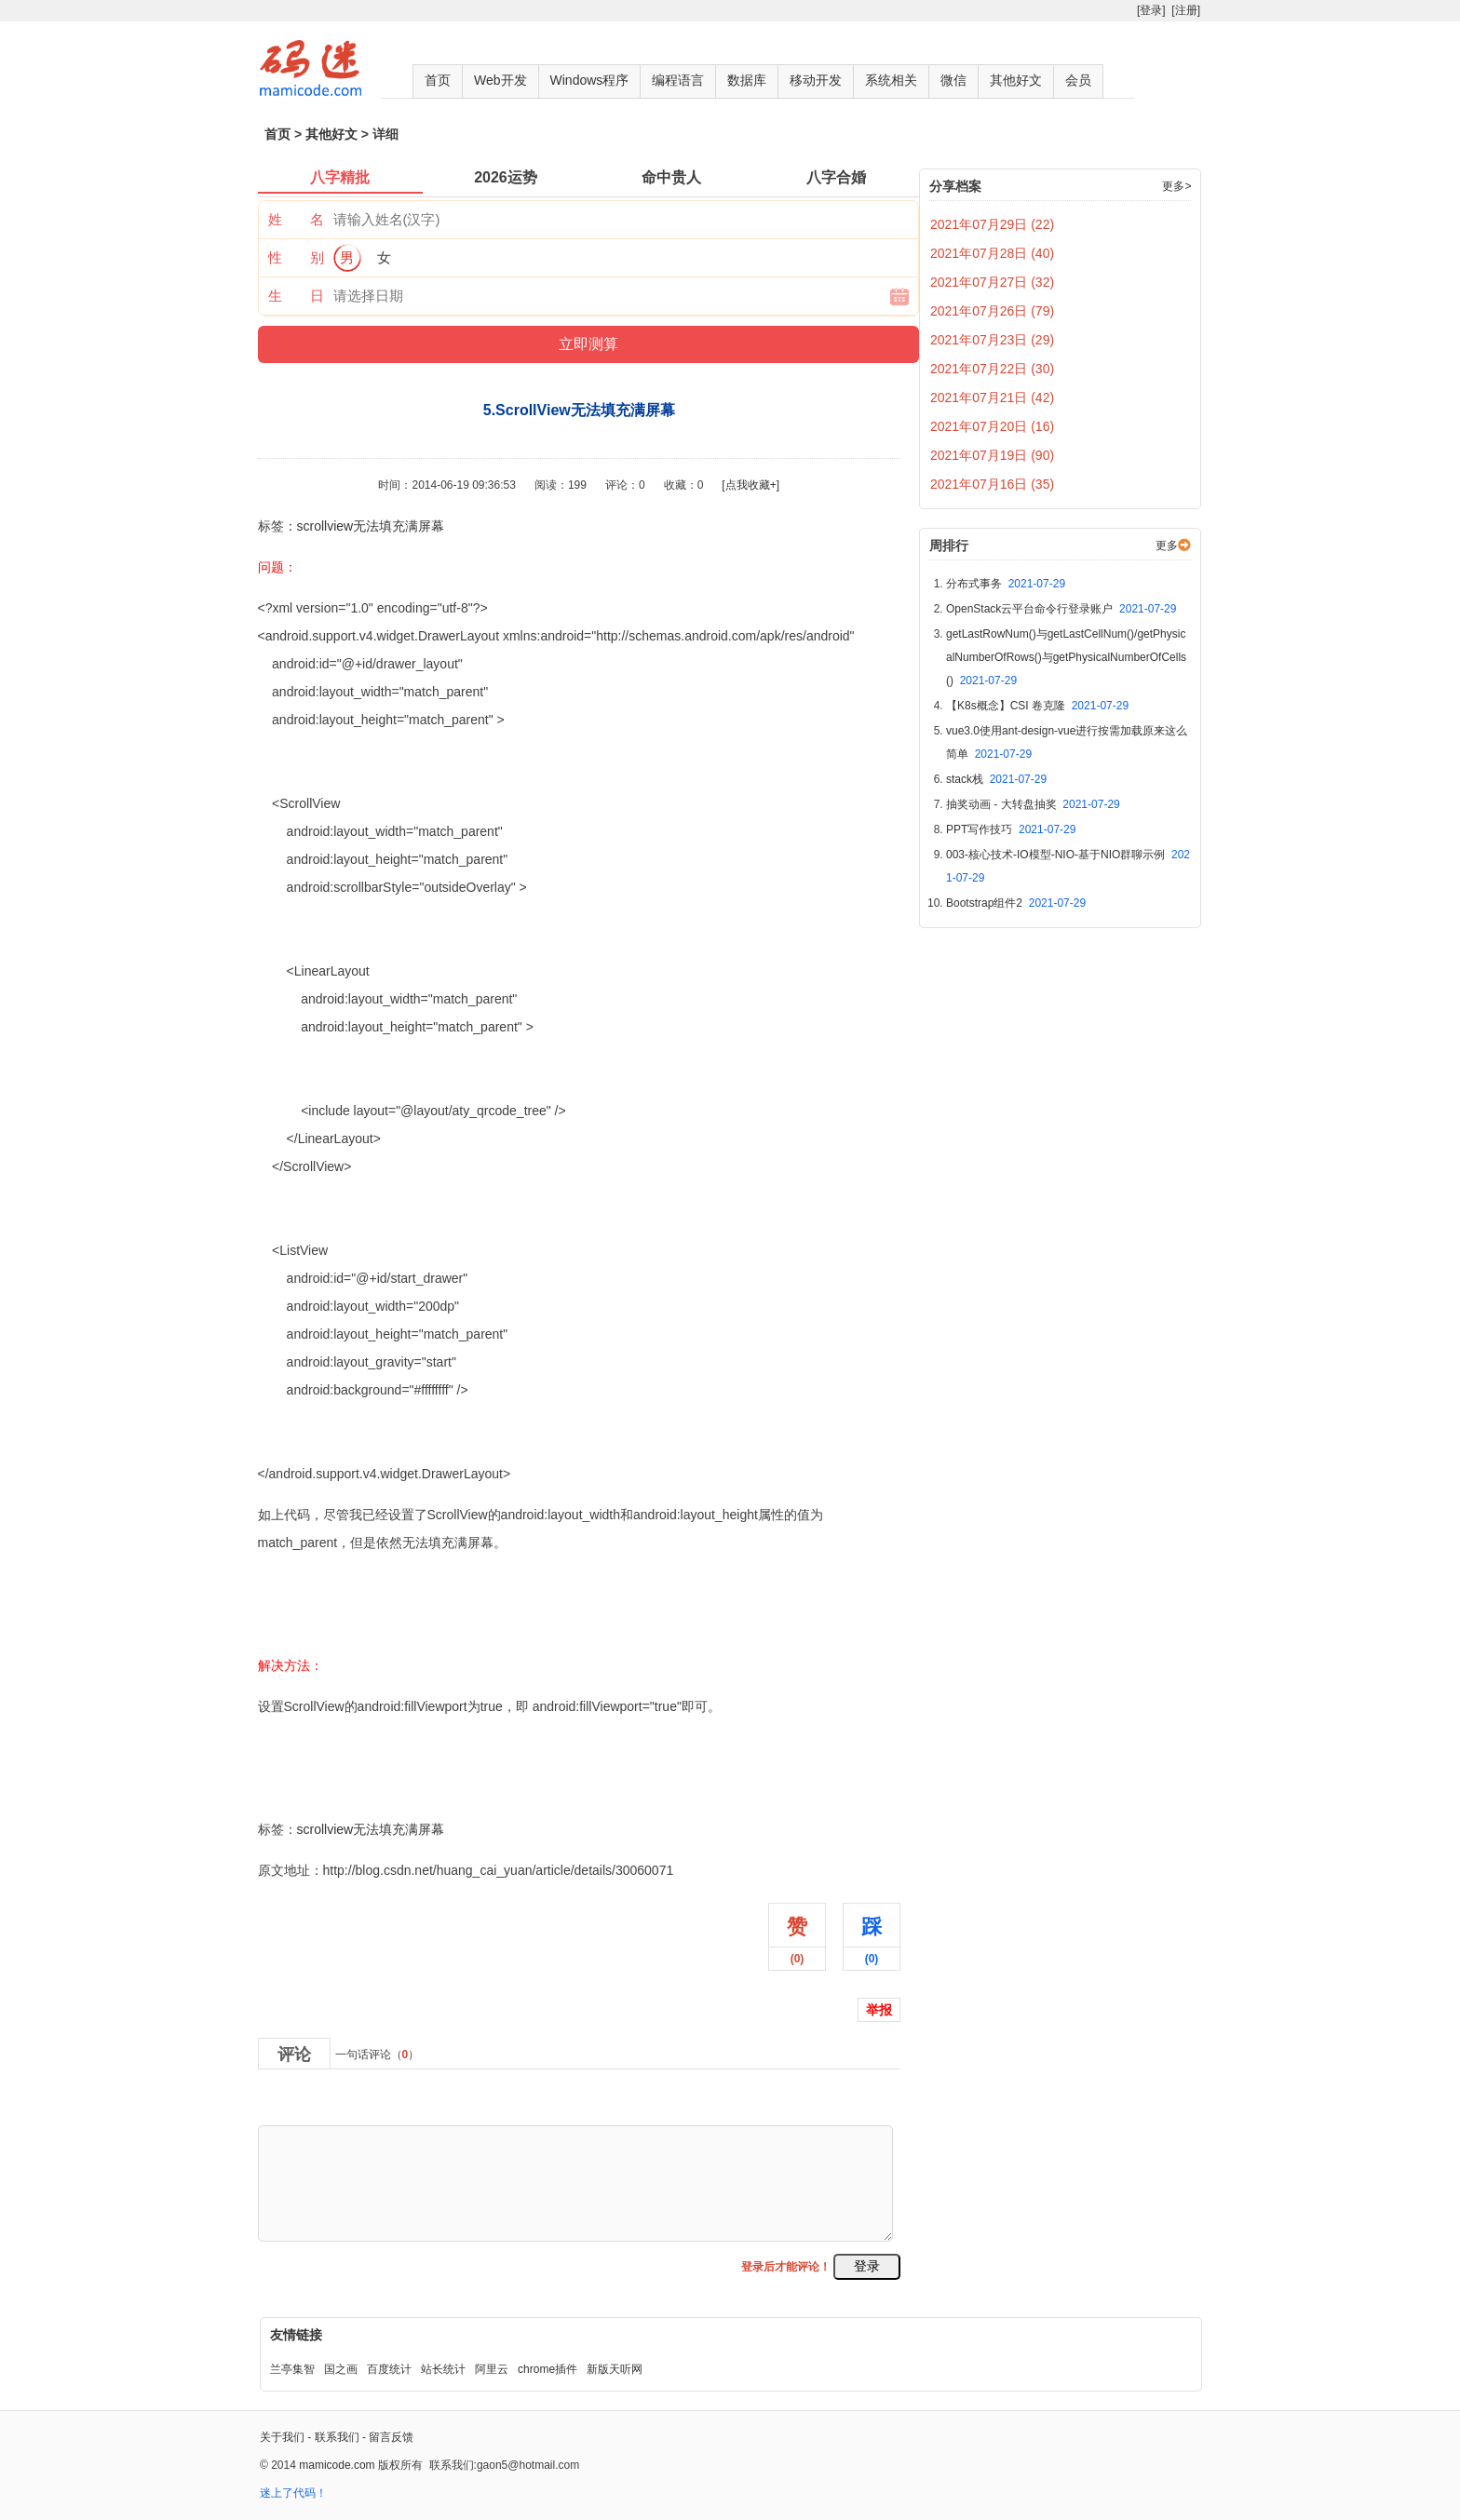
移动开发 (816, 80)
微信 (953, 80)
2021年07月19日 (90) (992, 455)
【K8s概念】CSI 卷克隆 (1037, 705)
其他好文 (1016, 80)
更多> (1176, 186)
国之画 (341, 2369)
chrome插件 (547, 2369)
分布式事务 (1005, 583)
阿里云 (491, 2369)
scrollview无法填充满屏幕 (371, 526)
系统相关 (891, 80)
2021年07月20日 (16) (992, 426)
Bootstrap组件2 (1016, 903)
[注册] (1185, 10)
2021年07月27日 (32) (992, 282)
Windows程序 (589, 80)
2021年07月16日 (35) (992, 484)
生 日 (296, 295)
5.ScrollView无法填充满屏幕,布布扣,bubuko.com (398, 1747)
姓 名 (296, 219)
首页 (438, 80)
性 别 (296, 257)
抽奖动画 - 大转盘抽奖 (1033, 804)
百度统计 (389, 2369)
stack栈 (996, 779)
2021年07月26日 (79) (992, 310)
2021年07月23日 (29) (992, 339)
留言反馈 (391, 2437)
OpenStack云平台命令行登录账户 (1061, 608)
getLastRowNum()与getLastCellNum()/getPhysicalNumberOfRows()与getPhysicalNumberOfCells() (1066, 657)
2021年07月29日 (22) (992, 224)
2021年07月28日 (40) (992, 253)
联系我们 (337, 2437)
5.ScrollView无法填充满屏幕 (339, 1788)
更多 (1167, 545)
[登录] (1151, 10)
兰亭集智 (292, 2369)
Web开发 (500, 80)
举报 (879, 2009)
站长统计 (443, 2369)
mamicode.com (336, 2465)
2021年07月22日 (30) (992, 368)
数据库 (746, 80)
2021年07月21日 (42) (992, 397)
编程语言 (678, 80)
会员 (1078, 80)
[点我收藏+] (750, 485)
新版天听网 (614, 2369)
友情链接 (296, 2334)
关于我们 (282, 2437)
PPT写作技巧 (1010, 829)
